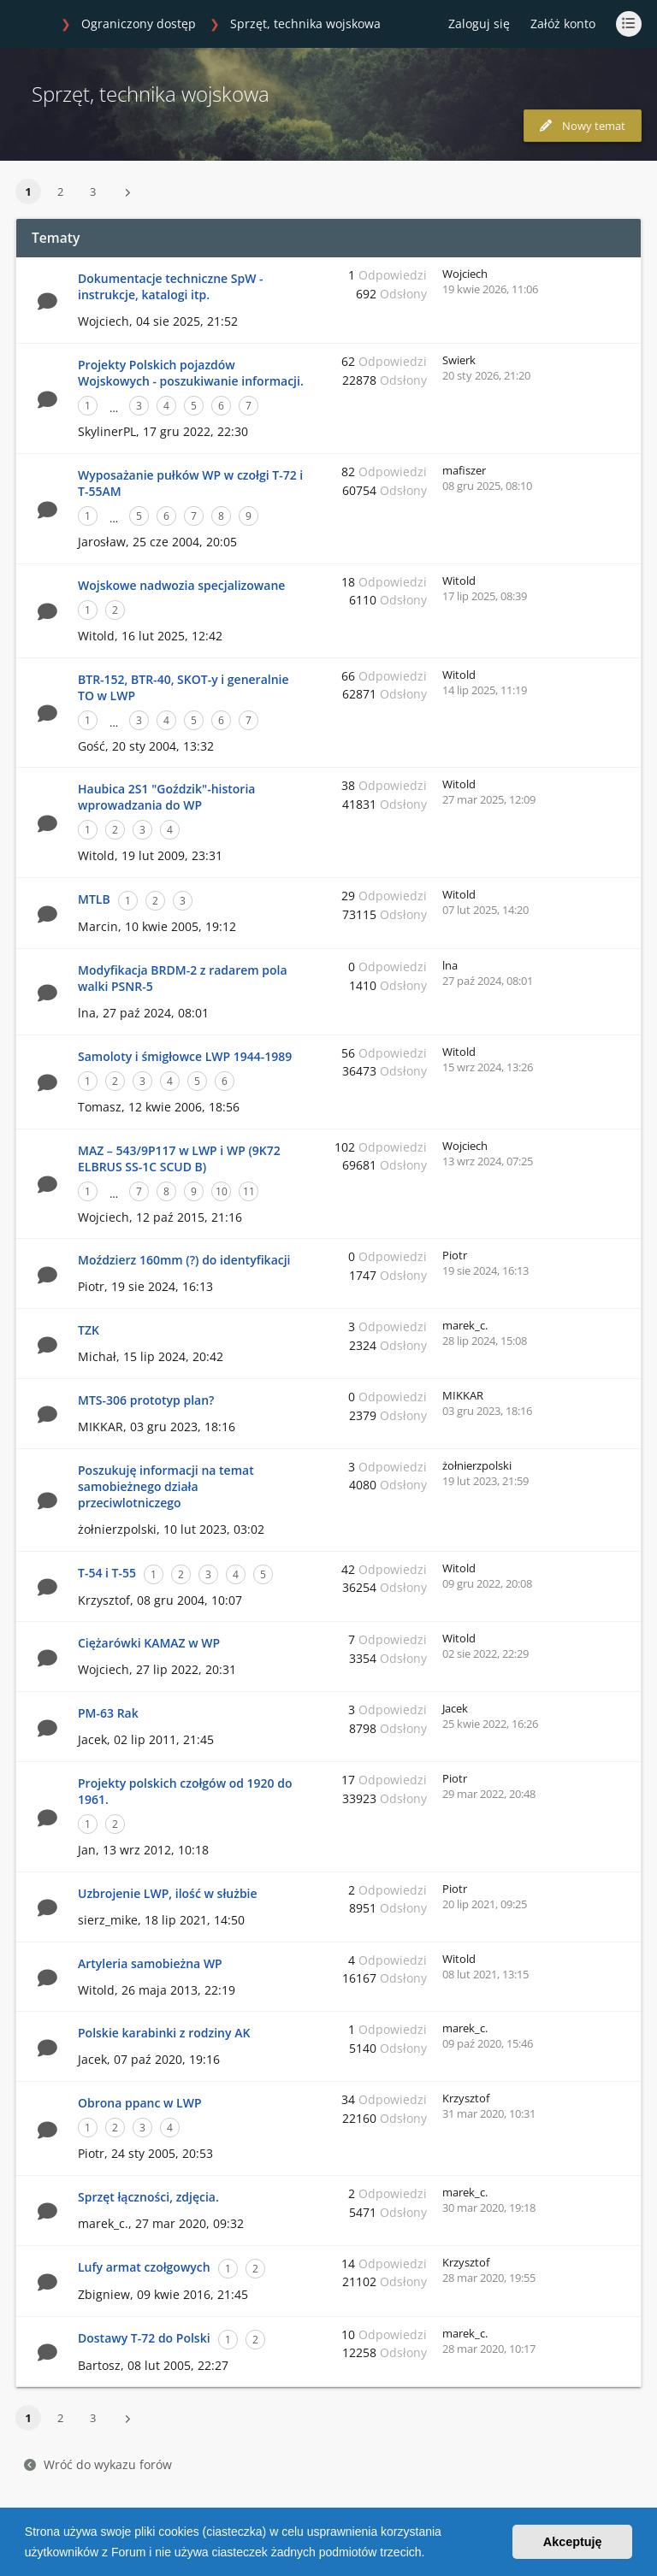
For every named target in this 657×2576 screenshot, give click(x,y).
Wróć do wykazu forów (98, 2464)
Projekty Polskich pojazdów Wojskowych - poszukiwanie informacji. (191, 373)
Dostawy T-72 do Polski (144, 2338)
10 (222, 1191)
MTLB (94, 899)
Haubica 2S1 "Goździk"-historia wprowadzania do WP (166, 797)
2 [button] (60, 191)
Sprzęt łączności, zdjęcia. (148, 2197)
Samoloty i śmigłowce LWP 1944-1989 (185, 1056)
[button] (430, 2553)
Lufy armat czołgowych (144, 2267)
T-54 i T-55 (107, 1573)
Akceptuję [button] (572, 2542)
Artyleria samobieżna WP (150, 1963)
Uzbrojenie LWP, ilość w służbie (167, 1893)
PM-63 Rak (108, 1713)
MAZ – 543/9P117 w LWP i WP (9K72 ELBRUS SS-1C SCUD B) (179, 1158)
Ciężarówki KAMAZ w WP (149, 1643)
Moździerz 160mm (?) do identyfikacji (184, 1260)
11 (249, 1191)
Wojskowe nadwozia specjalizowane (181, 585)
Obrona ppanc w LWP (140, 2103)
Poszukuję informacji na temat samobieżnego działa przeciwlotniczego (166, 1486)
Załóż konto (562, 23)
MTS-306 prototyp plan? (146, 1400)
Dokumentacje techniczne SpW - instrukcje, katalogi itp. (170, 286)
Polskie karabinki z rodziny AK (164, 2033)
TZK (88, 1330)
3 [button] (93, 191)
